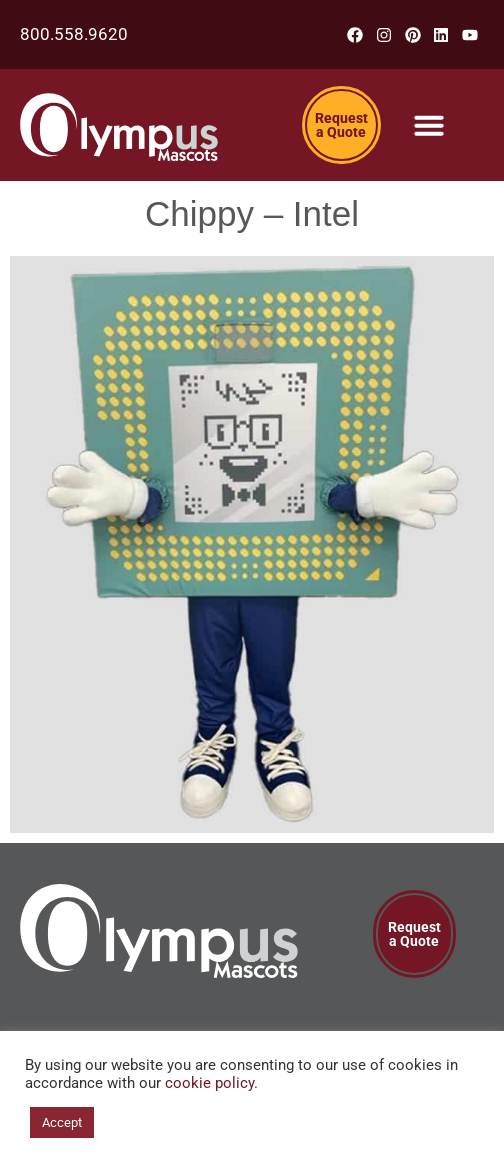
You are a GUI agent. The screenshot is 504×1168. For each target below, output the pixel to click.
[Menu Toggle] (429, 125)
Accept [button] (62, 1122)
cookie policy (209, 1083)
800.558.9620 (74, 34)
